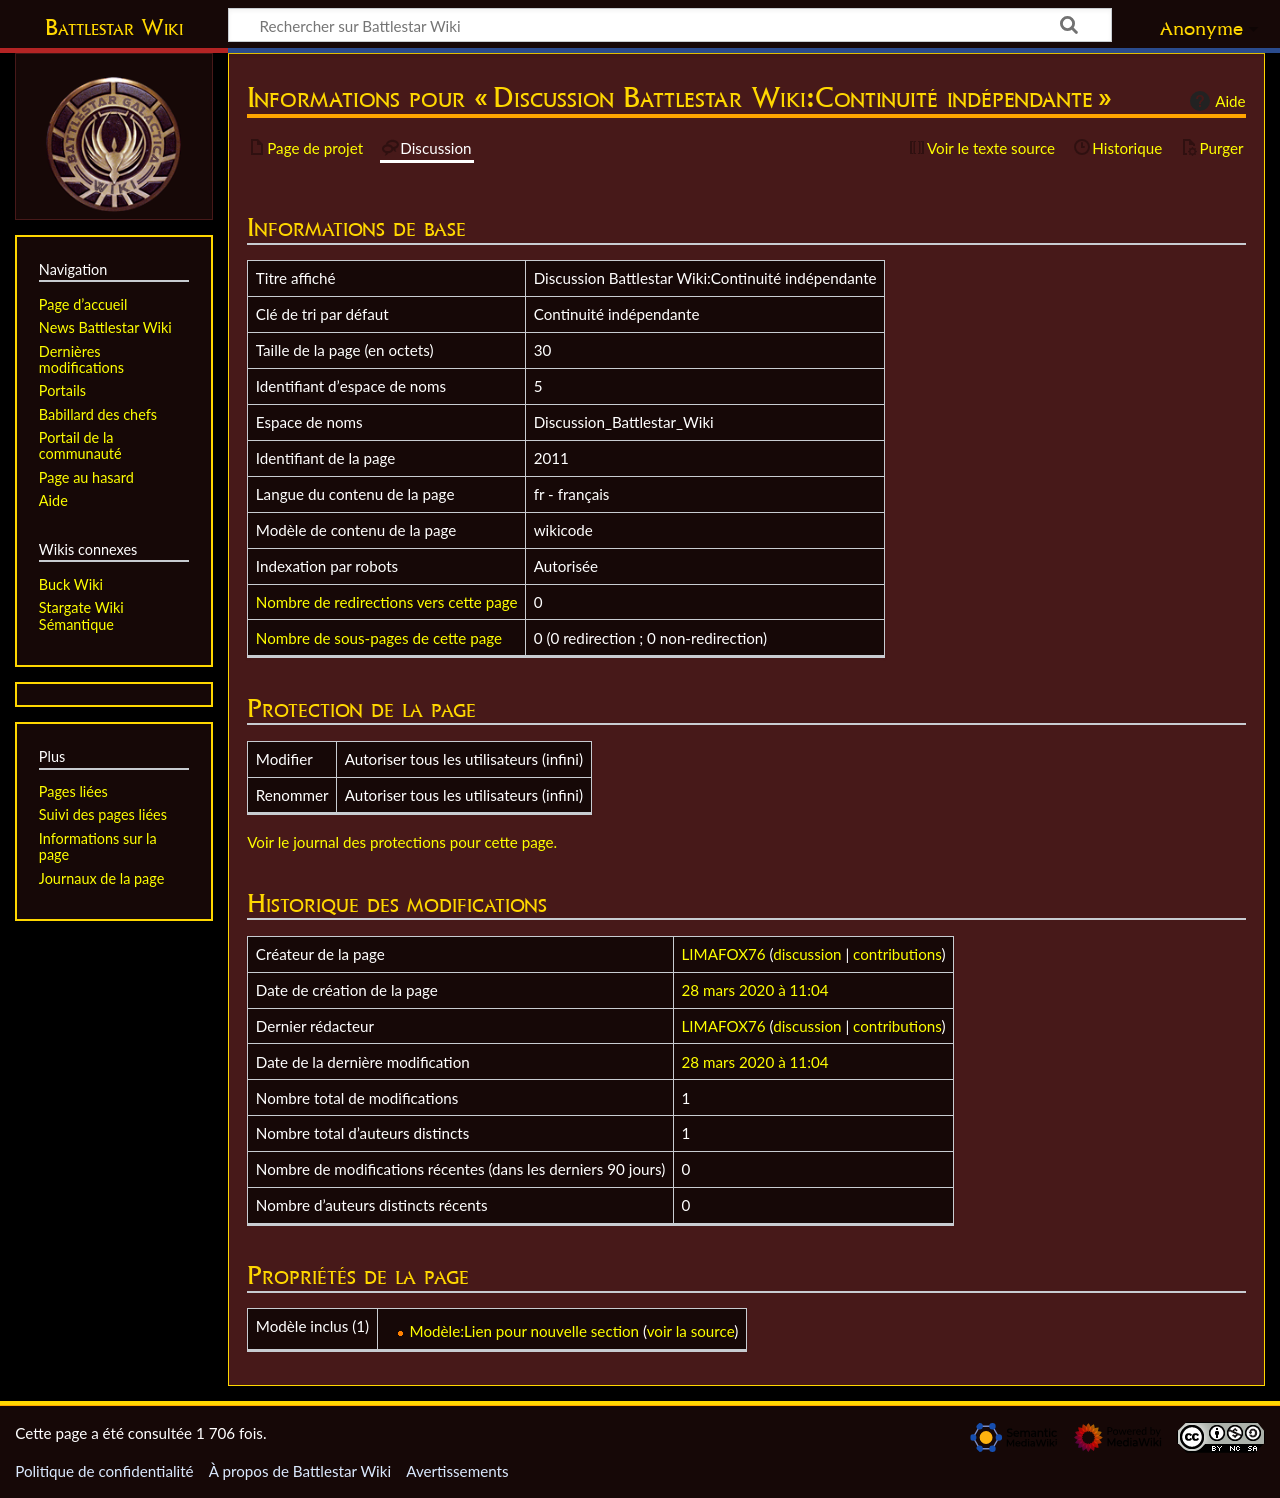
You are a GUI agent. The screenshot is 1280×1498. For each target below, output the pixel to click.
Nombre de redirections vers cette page (387, 602)
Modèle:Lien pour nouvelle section (524, 1331)
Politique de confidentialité (104, 1471)
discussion (807, 954)
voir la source (691, 1331)
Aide (1215, 101)
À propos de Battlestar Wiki (300, 1471)
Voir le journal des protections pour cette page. (402, 842)
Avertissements (457, 1471)
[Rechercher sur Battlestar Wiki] (670, 25)
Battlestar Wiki (114, 27)
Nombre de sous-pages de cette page (379, 638)
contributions (897, 954)
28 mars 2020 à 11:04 (755, 990)
